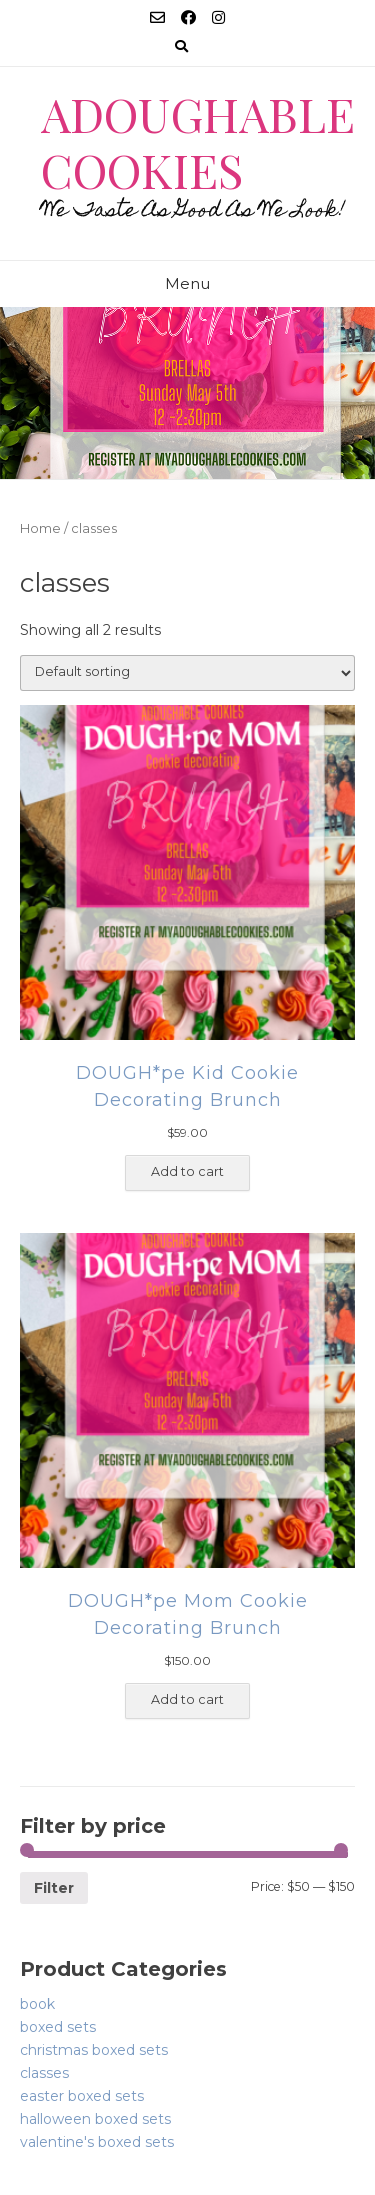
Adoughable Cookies (198, 141)
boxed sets (58, 2027)
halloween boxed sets (95, 2119)
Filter (54, 1888)
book (37, 2004)
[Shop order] (187, 673)
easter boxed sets (82, 2096)
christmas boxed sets (94, 2050)
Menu (187, 283)
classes (44, 2073)
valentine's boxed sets (97, 2142)
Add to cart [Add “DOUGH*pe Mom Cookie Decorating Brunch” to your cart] (187, 1699)
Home (40, 528)
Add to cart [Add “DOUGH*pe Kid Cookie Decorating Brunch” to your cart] (187, 1171)
